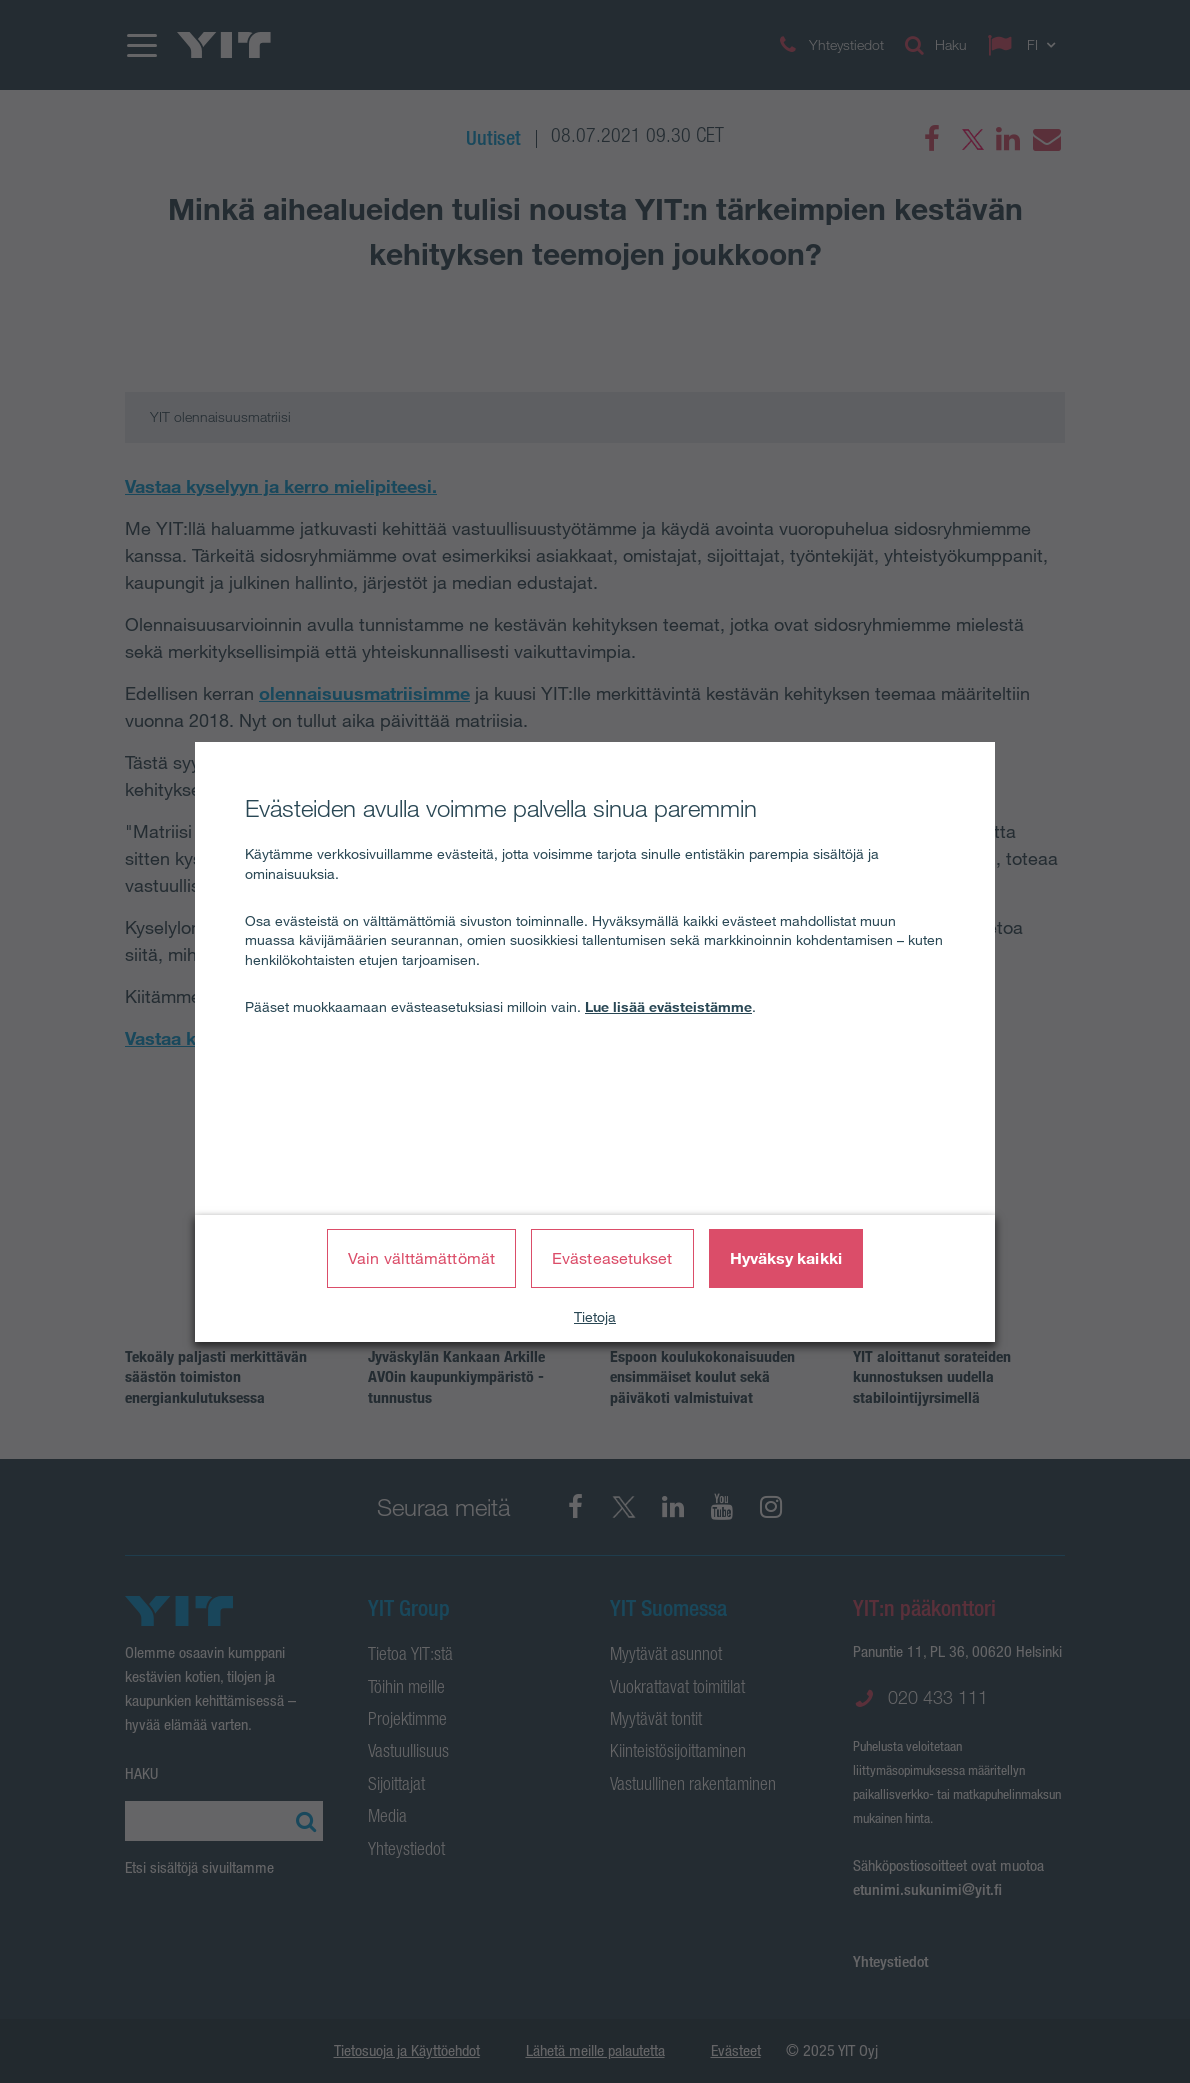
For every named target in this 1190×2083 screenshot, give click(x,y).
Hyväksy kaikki (786, 1258)
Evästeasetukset (612, 1258)
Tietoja (595, 1317)
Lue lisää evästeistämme (668, 1007)
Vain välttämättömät (421, 1258)
